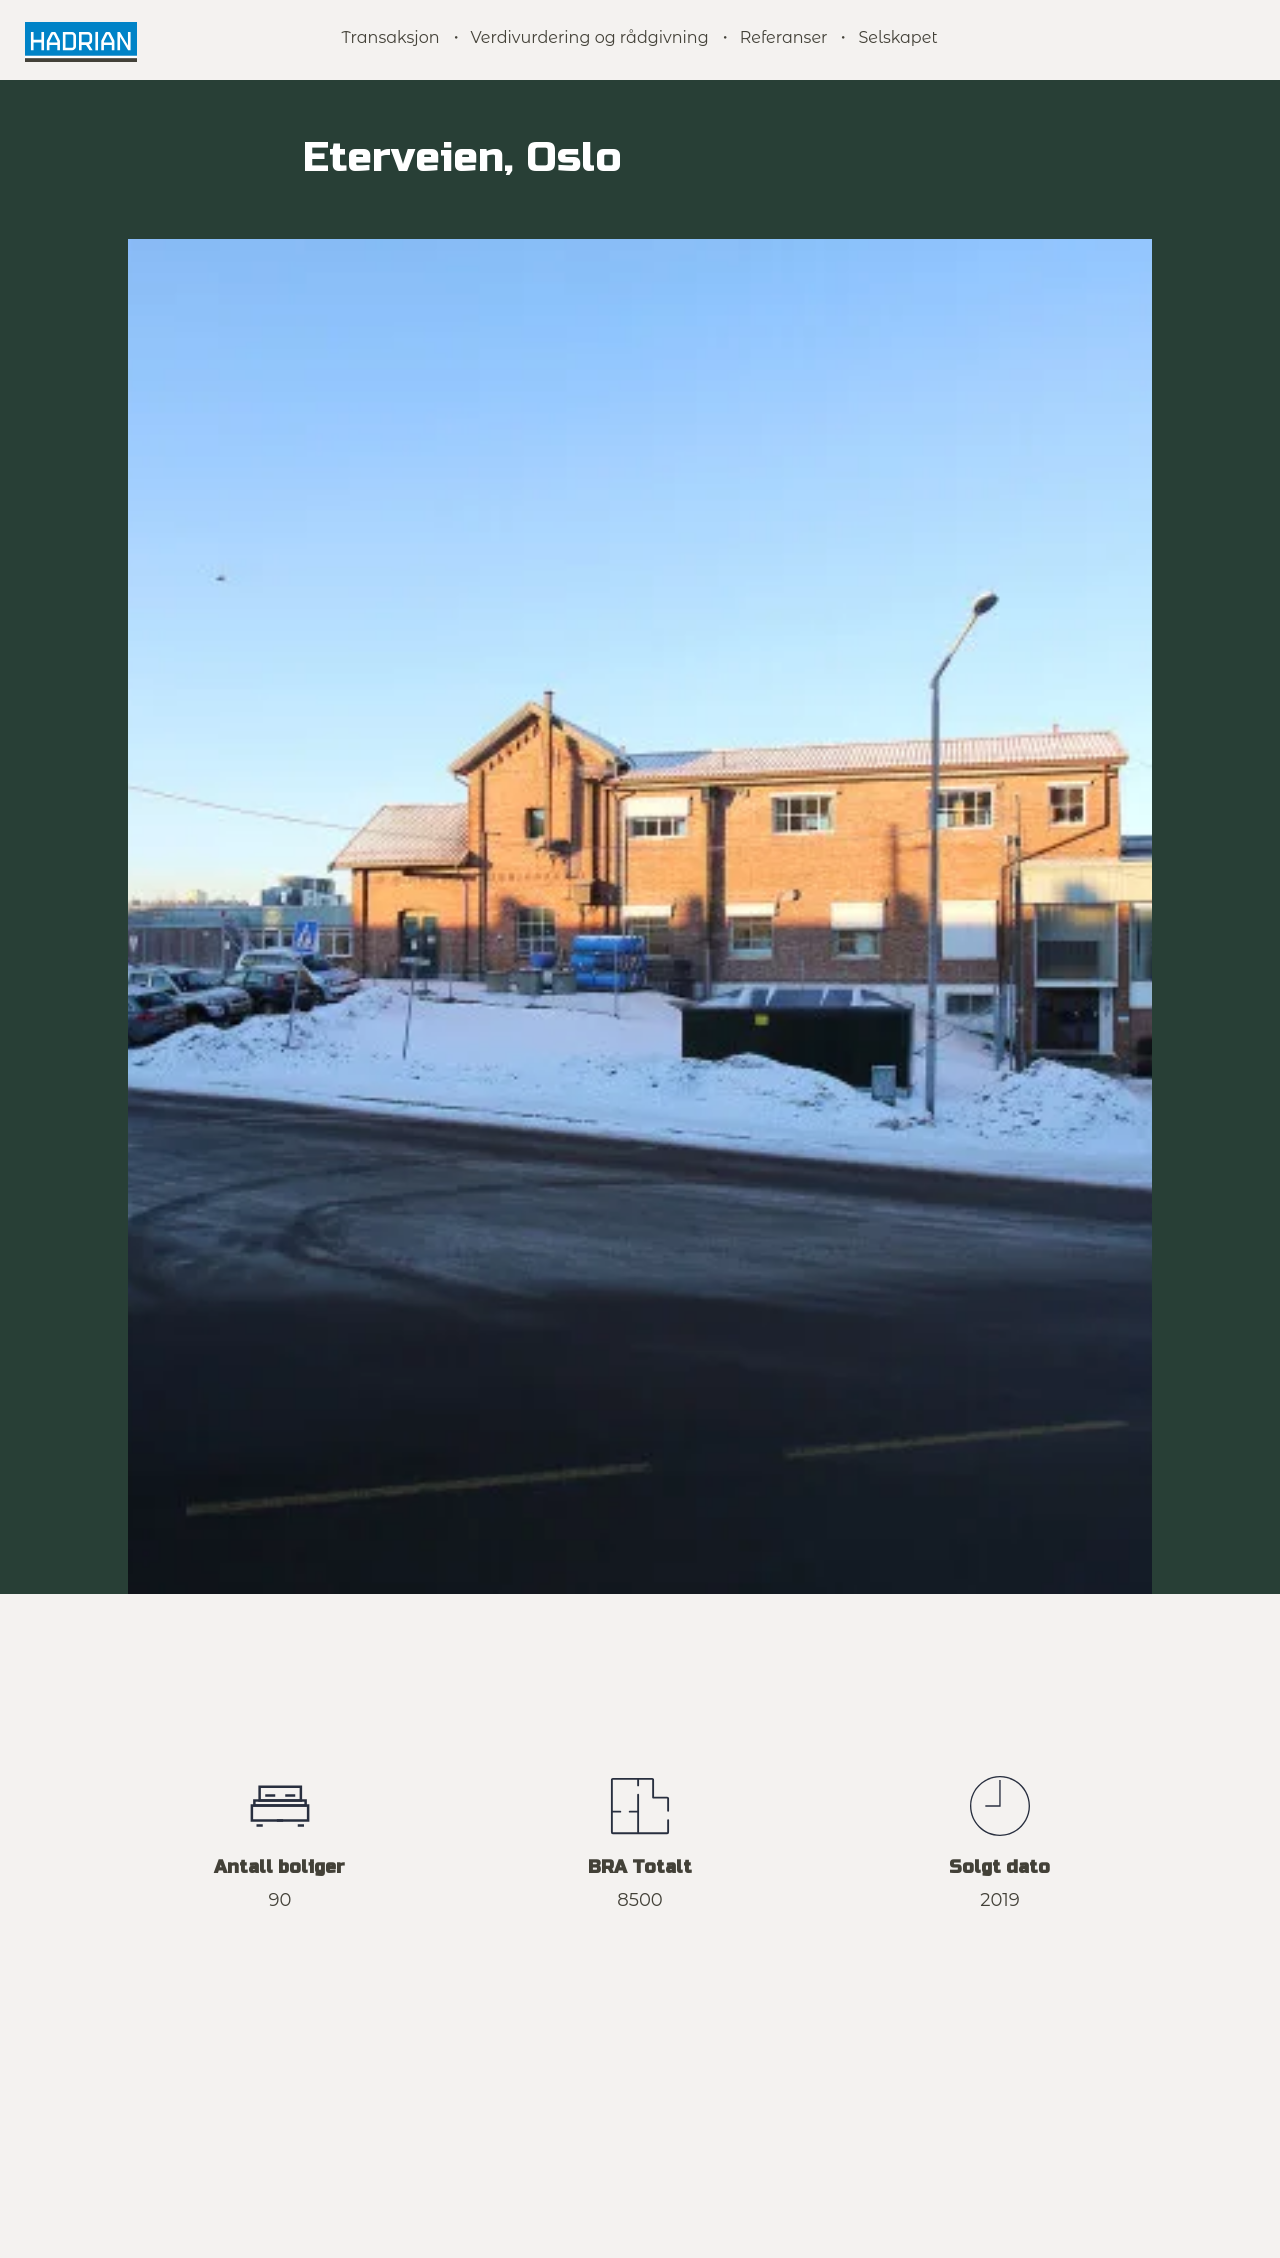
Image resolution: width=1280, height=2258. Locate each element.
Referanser (784, 37)
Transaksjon (390, 37)
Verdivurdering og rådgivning (590, 37)
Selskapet (897, 37)
